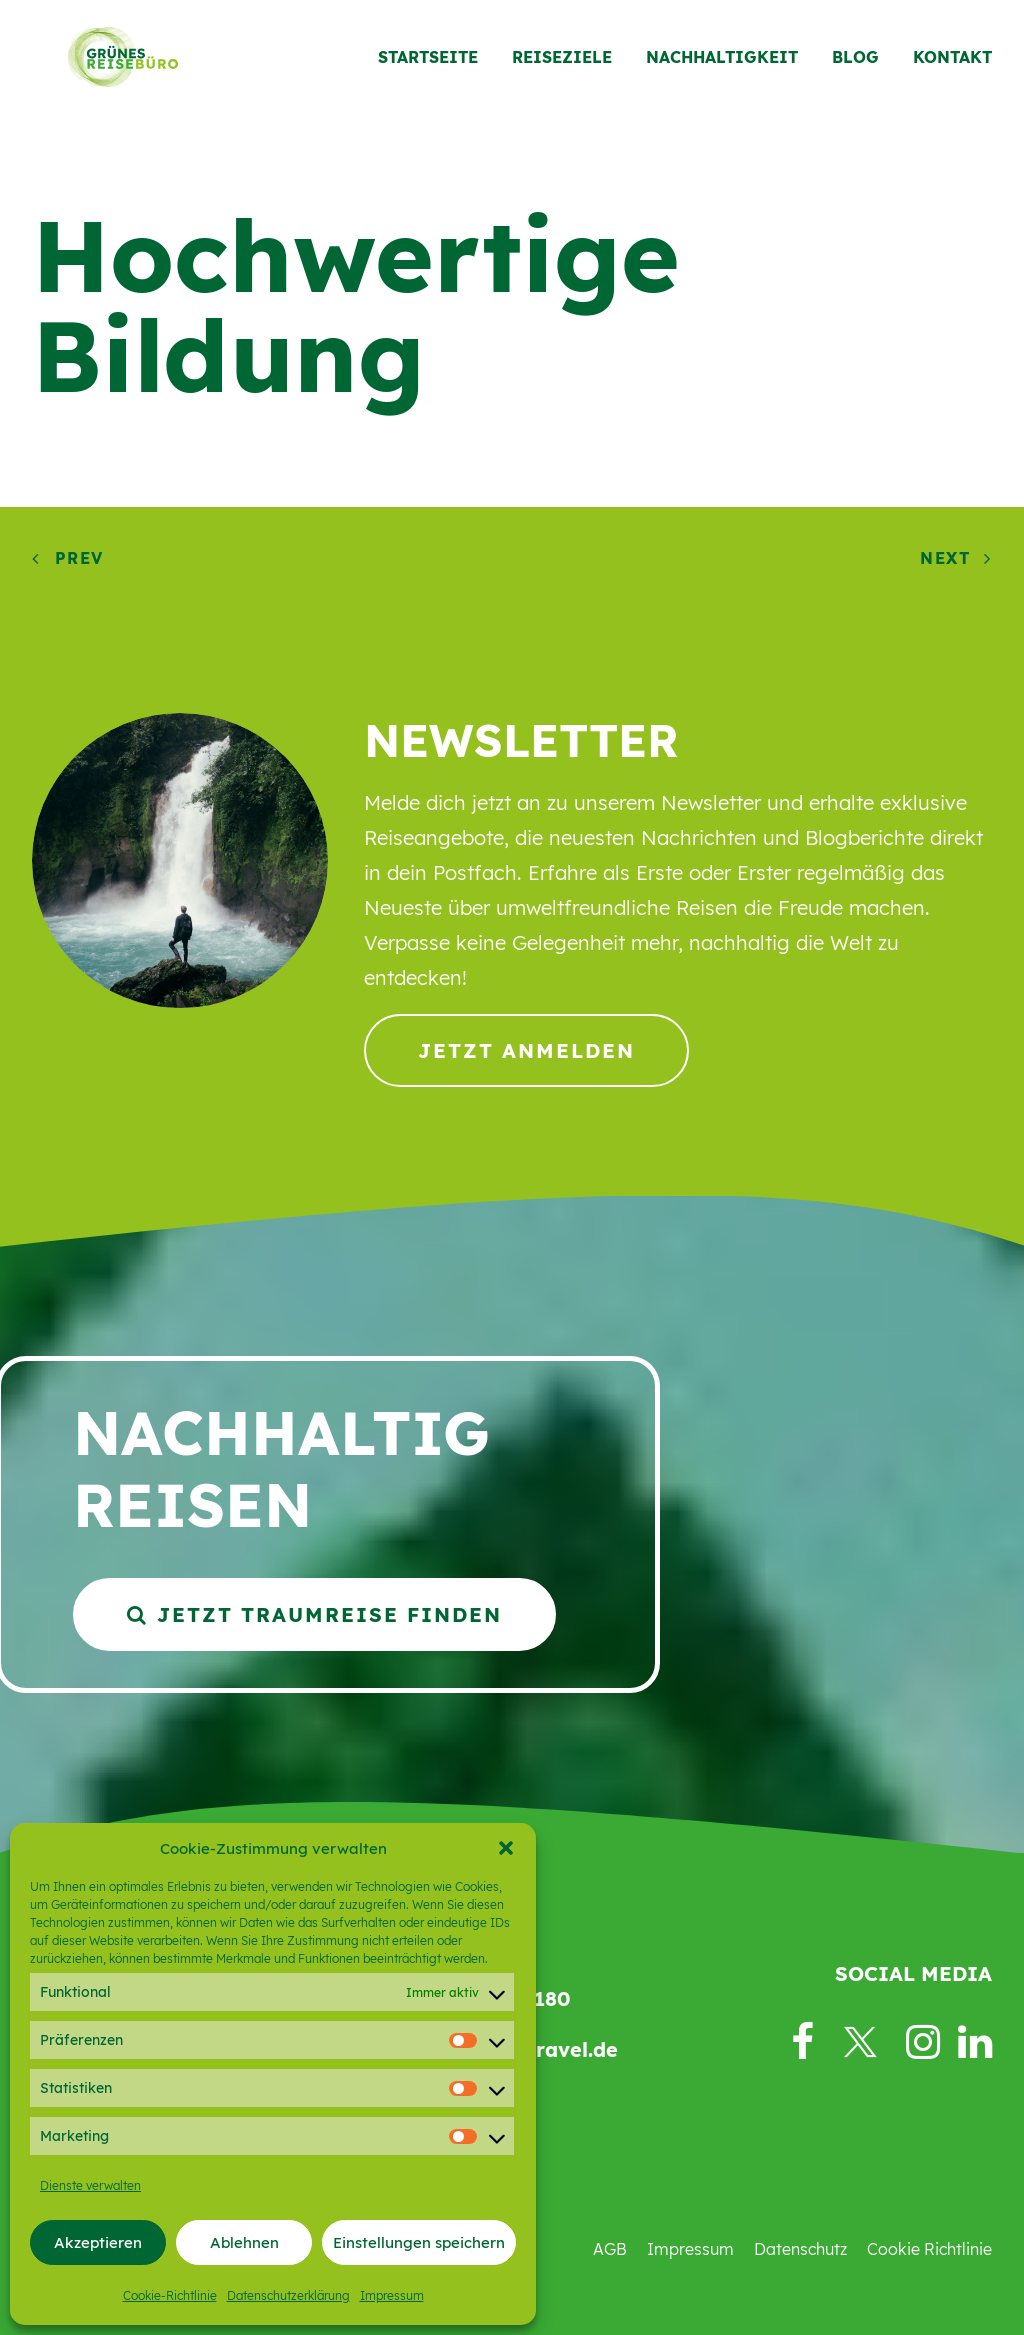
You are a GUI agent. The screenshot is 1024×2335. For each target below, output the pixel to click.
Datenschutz (800, 2249)
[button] (506, 1848)
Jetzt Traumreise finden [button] (314, 1614)
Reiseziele (562, 67)
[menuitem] (435, 67)
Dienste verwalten (90, 2185)
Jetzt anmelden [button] (526, 1050)
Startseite (428, 67)
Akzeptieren (98, 2242)
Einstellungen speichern (419, 2242)
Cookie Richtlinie (929, 2249)
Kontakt (952, 67)
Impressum (392, 2295)
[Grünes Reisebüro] (105, 67)
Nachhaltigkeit (722, 67)
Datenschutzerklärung (288, 2295)
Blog (855, 67)
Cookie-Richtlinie (170, 2295)
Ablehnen (244, 2242)
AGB (610, 2249)
